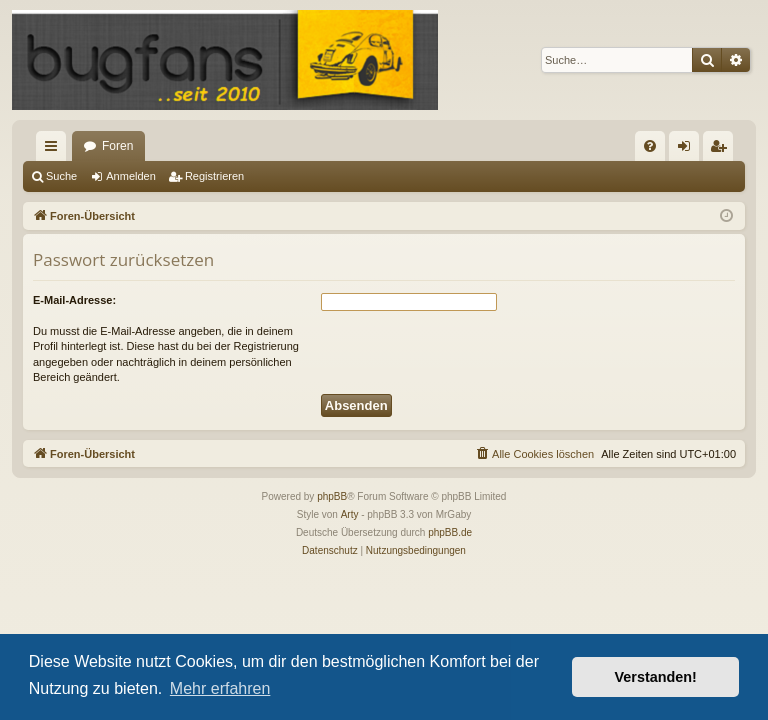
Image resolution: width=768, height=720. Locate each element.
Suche (61, 176)
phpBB (332, 496)
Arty (350, 514)
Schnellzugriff (55, 150)
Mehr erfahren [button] (220, 688)
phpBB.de (450, 532)
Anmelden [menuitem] (688, 150)
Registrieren (214, 176)
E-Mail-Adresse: (74, 300)
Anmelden (131, 176)
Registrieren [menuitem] (722, 150)
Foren (117, 146)
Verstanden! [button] (656, 677)
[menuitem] (650, 146)
